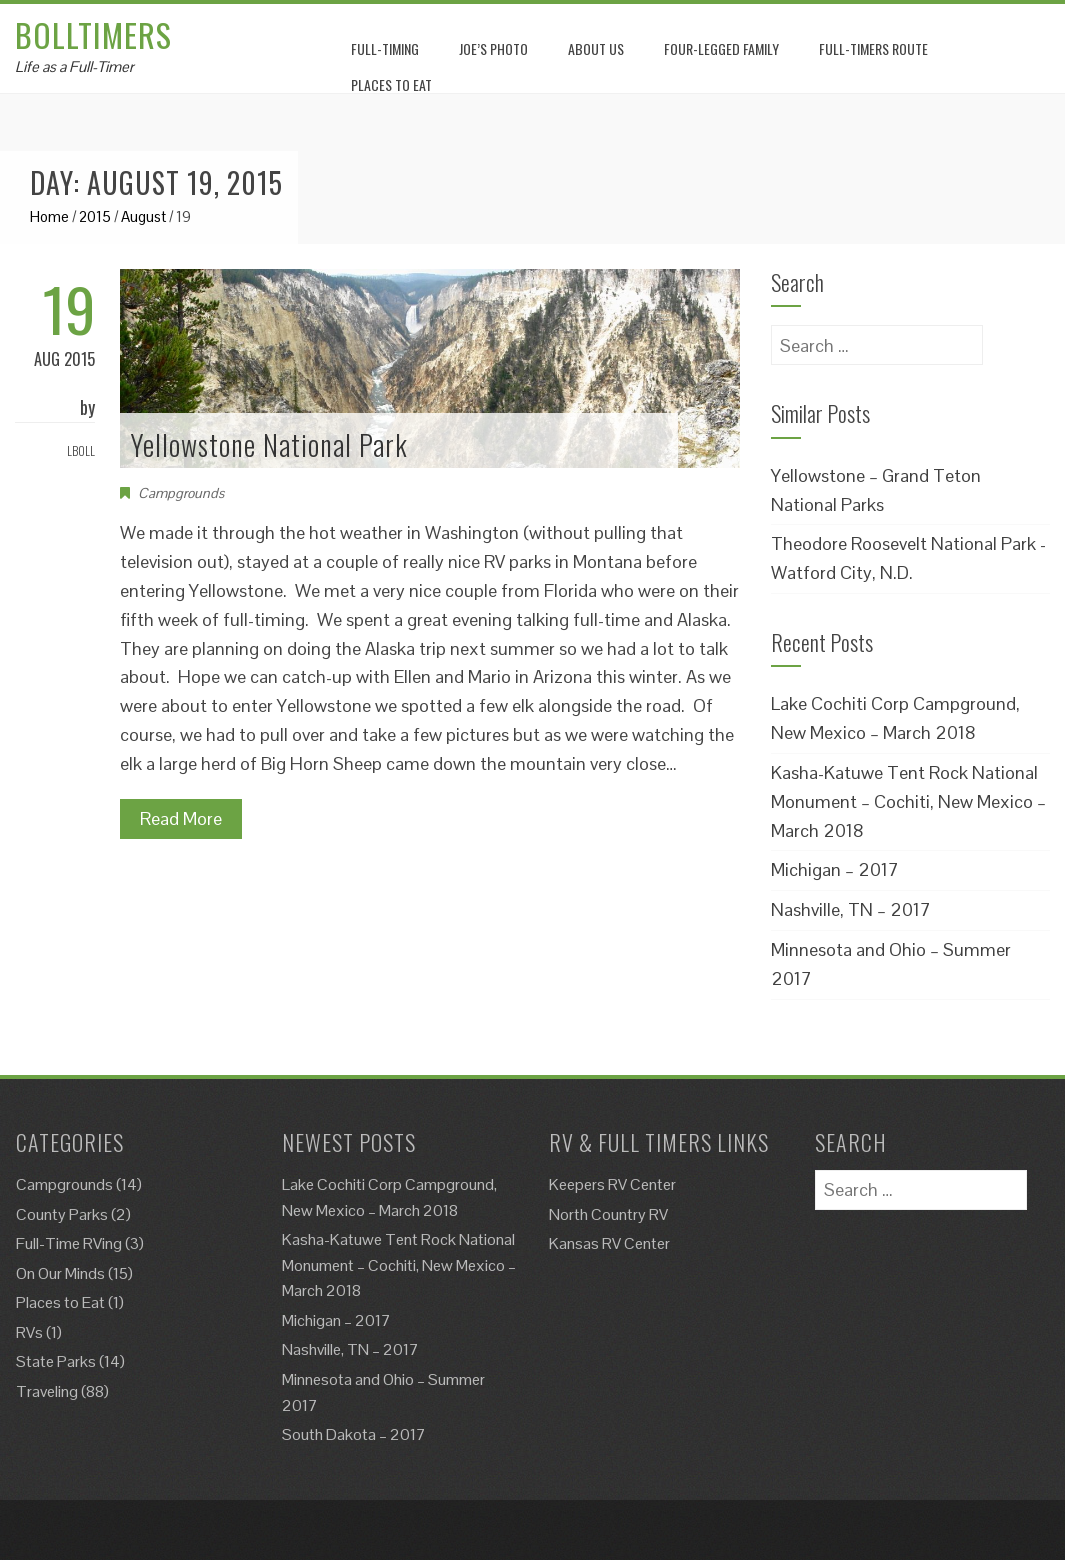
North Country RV (608, 1214)
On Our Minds (60, 1273)
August (143, 216)
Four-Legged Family (721, 48)
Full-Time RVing (69, 1243)
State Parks (56, 1361)
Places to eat (391, 84)
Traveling (47, 1391)
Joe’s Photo (493, 48)
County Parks (62, 1214)
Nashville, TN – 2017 (851, 909)
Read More (181, 818)
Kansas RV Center (609, 1243)
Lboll (81, 450)
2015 (95, 216)
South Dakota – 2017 (354, 1434)
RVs (29, 1332)
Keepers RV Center (612, 1184)
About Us (596, 48)
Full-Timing (385, 48)
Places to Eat (60, 1302)
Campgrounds (181, 493)
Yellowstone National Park (269, 444)
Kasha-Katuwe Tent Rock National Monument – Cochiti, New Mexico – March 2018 (908, 801)
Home (49, 216)
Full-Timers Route (873, 48)
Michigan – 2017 (835, 869)
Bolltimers (93, 34)
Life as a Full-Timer (74, 66)
